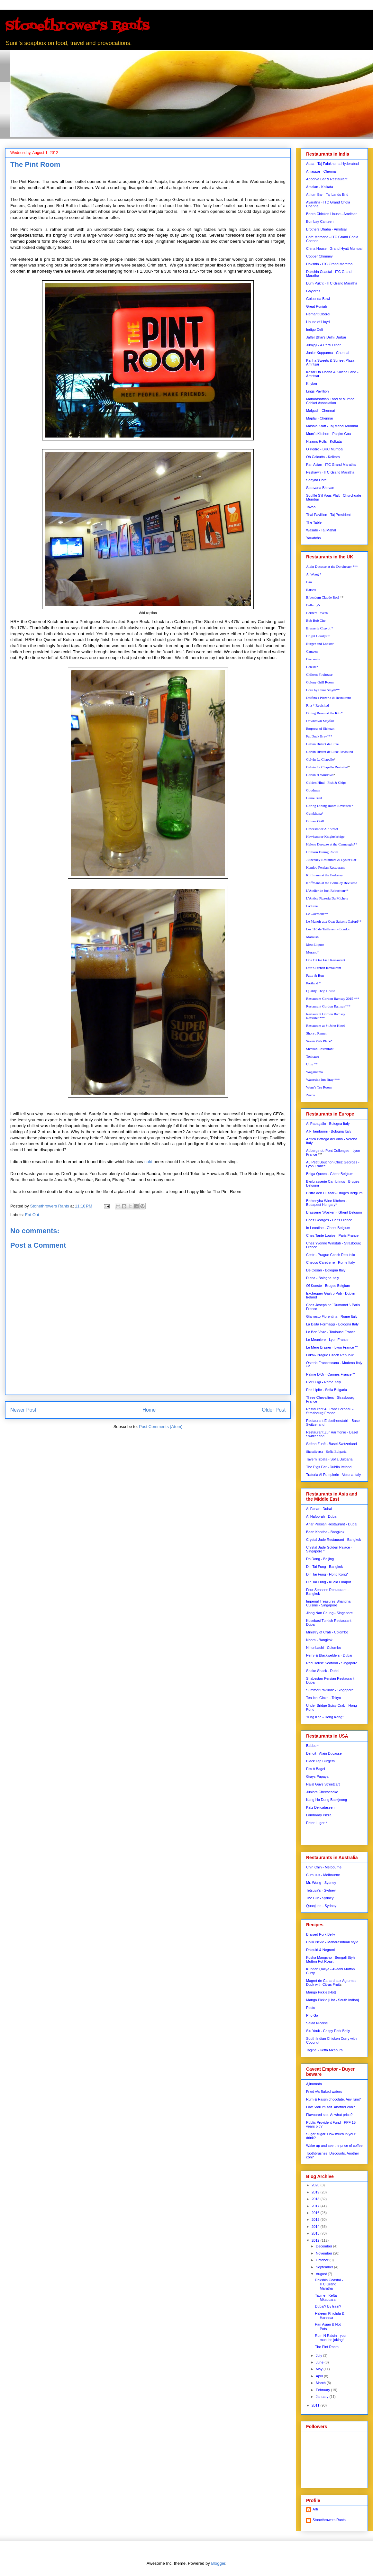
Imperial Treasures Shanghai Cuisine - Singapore (328, 1603)
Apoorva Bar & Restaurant (326, 179)
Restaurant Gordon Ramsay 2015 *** (332, 998)
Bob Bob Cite (316, 620)
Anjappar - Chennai (321, 171)
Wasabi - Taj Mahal (321, 530)
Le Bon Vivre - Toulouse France (331, 1332)
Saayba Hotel (316, 480)
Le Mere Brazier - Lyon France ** (332, 1347)
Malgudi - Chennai (320, 410)
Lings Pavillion (317, 391)
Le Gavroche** (317, 914)
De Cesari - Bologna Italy (325, 1270)
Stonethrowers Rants (329, 2520)
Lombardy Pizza (319, 1815)
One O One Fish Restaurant (325, 960)
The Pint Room (326, 2347)
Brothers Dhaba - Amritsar (326, 229)
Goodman (313, 790)
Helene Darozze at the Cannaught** (331, 844)
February (323, 2390)
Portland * (313, 983)
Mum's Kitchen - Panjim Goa (328, 434)
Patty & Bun (315, 975)
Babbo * (312, 1746)
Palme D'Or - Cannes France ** (330, 1374)
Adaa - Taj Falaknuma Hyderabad (332, 164)
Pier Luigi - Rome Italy (323, 1382)
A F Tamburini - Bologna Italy (328, 1131)
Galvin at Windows (319, 775)
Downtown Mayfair (320, 721)
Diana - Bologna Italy (322, 1278)
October (322, 2260)
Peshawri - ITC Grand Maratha (330, 472)
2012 (316, 2240)
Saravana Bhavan (320, 488)
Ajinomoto (314, 2084)
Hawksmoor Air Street (322, 829)
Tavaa (310, 507)
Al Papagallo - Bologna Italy (328, 1123)
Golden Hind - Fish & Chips (326, 782)
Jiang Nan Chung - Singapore (329, 1613)
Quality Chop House (320, 991)
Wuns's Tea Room (319, 1087)
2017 (316, 2206)
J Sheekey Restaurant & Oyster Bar (331, 860)
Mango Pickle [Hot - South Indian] (332, 2000)
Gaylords (313, 291)
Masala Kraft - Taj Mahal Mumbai (332, 426)
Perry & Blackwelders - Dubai (329, 1655)
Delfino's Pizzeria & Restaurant (328, 698)
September (325, 2267)
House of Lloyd (318, 322)
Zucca (310, 1095)
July (319, 2355)
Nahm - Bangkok (319, 1640)
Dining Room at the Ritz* (324, 713)
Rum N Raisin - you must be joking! (330, 2338)
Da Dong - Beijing (320, 1559)
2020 (316, 2185)
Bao (309, 582)
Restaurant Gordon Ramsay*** (328, 1006)
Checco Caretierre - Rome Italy (330, 1262)
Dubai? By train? (328, 2306)
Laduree (312, 906)
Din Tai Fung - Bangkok (324, 1566)
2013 (316, 2233)
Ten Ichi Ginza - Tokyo (323, 1698)
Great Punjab (316, 306)
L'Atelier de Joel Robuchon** (327, 890)
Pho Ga (312, 2015)
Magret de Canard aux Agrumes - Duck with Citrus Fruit (332, 1982)
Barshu (311, 590)
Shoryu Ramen (316, 1033)
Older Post (274, 1410)
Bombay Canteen (319, 221)
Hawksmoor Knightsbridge (325, 836)
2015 (316, 2219)
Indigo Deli (314, 329)
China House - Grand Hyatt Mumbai (334, 248)
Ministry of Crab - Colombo (327, 1632)
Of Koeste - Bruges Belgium (328, 1286)
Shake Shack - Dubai (322, 1671)
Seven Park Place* (319, 1041)
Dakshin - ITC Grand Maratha (329, 264)
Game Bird (314, 798)
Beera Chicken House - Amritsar (331, 214)
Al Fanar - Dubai (319, 1509)
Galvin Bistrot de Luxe (322, 744)
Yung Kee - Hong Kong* (325, 1717)
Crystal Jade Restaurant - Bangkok (333, 1539)
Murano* (312, 952)
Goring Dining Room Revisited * (329, 806)
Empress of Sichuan (320, 728)
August (322, 2274)
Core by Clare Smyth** (323, 690)
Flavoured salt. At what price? (329, 2115)
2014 (316, 2226)
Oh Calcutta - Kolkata (323, 457)
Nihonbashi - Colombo (323, 1648)
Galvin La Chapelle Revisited (327, 767)
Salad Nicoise (317, 2023)
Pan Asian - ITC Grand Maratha (331, 464)
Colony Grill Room (320, 682)
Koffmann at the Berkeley (324, 875)
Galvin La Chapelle (320, 759)
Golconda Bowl (318, 299)
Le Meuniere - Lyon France (327, 1340)
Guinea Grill (315, 821)
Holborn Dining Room (322, 852)
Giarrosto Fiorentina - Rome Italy (332, 1316)
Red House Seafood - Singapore (331, 1663)
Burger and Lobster (319, 644)
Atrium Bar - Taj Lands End (327, 194)
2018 (316, 2199)
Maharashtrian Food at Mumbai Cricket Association (330, 401)
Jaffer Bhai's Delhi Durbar (326, 337)
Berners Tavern (317, 613)
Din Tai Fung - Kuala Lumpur (328, 1582)
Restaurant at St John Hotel (325, 1025)
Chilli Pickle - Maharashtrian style (332, 1942)
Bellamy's (313, 605)
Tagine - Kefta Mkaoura (324, 2050)
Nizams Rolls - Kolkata (324, 441)
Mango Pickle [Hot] (321, 1992)
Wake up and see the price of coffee (334, 2145)
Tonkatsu (312, 1056)
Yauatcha (313, 538)
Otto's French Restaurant (323, 968)
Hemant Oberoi (318, 314)
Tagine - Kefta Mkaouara (326, 2297)
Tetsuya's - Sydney (321, 1890)
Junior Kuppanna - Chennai (327, 353)
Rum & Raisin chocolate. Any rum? (333, 2099)
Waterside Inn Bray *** (323, 1079)
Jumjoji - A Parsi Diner (323, 345)
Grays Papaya (317, 1776)
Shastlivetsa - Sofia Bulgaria (326, 1451)
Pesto (310, 2008)
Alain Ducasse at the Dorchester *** (332, 566)
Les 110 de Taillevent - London (328, 929)
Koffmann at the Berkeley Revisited (331, 883)
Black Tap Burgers (320, 1761)
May (319, 2369)
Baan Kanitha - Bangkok (325, 1532)
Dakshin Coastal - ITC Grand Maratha (329, 2284)
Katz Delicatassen (320, 1807)
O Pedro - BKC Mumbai (324, 449)
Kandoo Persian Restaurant (325, 867)
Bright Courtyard (318, 636)
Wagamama (314, 1072)
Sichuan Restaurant (319, 1049)
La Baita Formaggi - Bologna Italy (332, 1324)
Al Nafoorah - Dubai (321, 1516)
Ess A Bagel (315, 1769)
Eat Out (32, 1214)
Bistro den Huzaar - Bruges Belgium (334, 1193)
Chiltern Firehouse (319, 674)
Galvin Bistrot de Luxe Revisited (329, 752)
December (324, 2246)
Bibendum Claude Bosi (322, 597)
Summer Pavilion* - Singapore (329, 1690)
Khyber (311, 383)
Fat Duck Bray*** (319, 736)
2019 (316, 2192)
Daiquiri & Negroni (320, 1950)
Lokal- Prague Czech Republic (330, 1355)
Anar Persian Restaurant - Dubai (331, 1524)
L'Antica (327, 898)
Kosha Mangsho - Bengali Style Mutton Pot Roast (330, 1959)
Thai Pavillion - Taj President (328, 515)
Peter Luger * (316, 1823)
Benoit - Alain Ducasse (324, 1753)
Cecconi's (313, 659)
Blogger (218, 2563)
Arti (315, 2509)
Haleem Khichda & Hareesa (329, 2315)
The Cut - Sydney (320, 1898)
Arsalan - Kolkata (319, 187)
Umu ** (312, 1064)
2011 (316, 2405)
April (320, 2376)
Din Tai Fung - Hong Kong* (327, 1574)
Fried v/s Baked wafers (324, 2091)
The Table (314, 522)
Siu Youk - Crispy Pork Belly (328, 2031)
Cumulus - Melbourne (323, 1875)
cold (148, 1161)
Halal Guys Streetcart (323, 1784)
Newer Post (23, 1410)
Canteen (312, 651)
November (324, 2253)
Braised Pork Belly (320, 1934)
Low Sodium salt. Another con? (330, 2107)
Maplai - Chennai (319, 418)
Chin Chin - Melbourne (323, 1867)
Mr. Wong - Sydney (321, 1883)
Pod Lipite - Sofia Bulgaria (326, 1390)
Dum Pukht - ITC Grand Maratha (331, 283)
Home (149, 1410)
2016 (316, 2213)
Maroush (312, 937)
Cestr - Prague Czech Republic (330, 1255)
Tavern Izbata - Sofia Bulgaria (329, 1459)
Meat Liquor (315, 944)
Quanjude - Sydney (321, 1906)
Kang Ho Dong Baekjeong (326, 1800)
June (320, 2362)
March (321, 2383)
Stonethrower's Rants (77, 26)
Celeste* (312, 667)
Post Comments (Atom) (160, 1426)
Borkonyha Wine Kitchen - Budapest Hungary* (326, 1203)
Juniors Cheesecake (322, 1792)
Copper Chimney (319, 256)
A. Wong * (314, 574)
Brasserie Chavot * (319, 628)
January (322, 2397)
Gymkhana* (314, 813)
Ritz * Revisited (317, 705)
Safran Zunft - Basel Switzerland (331, 1444)
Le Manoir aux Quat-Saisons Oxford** (333, 921)
